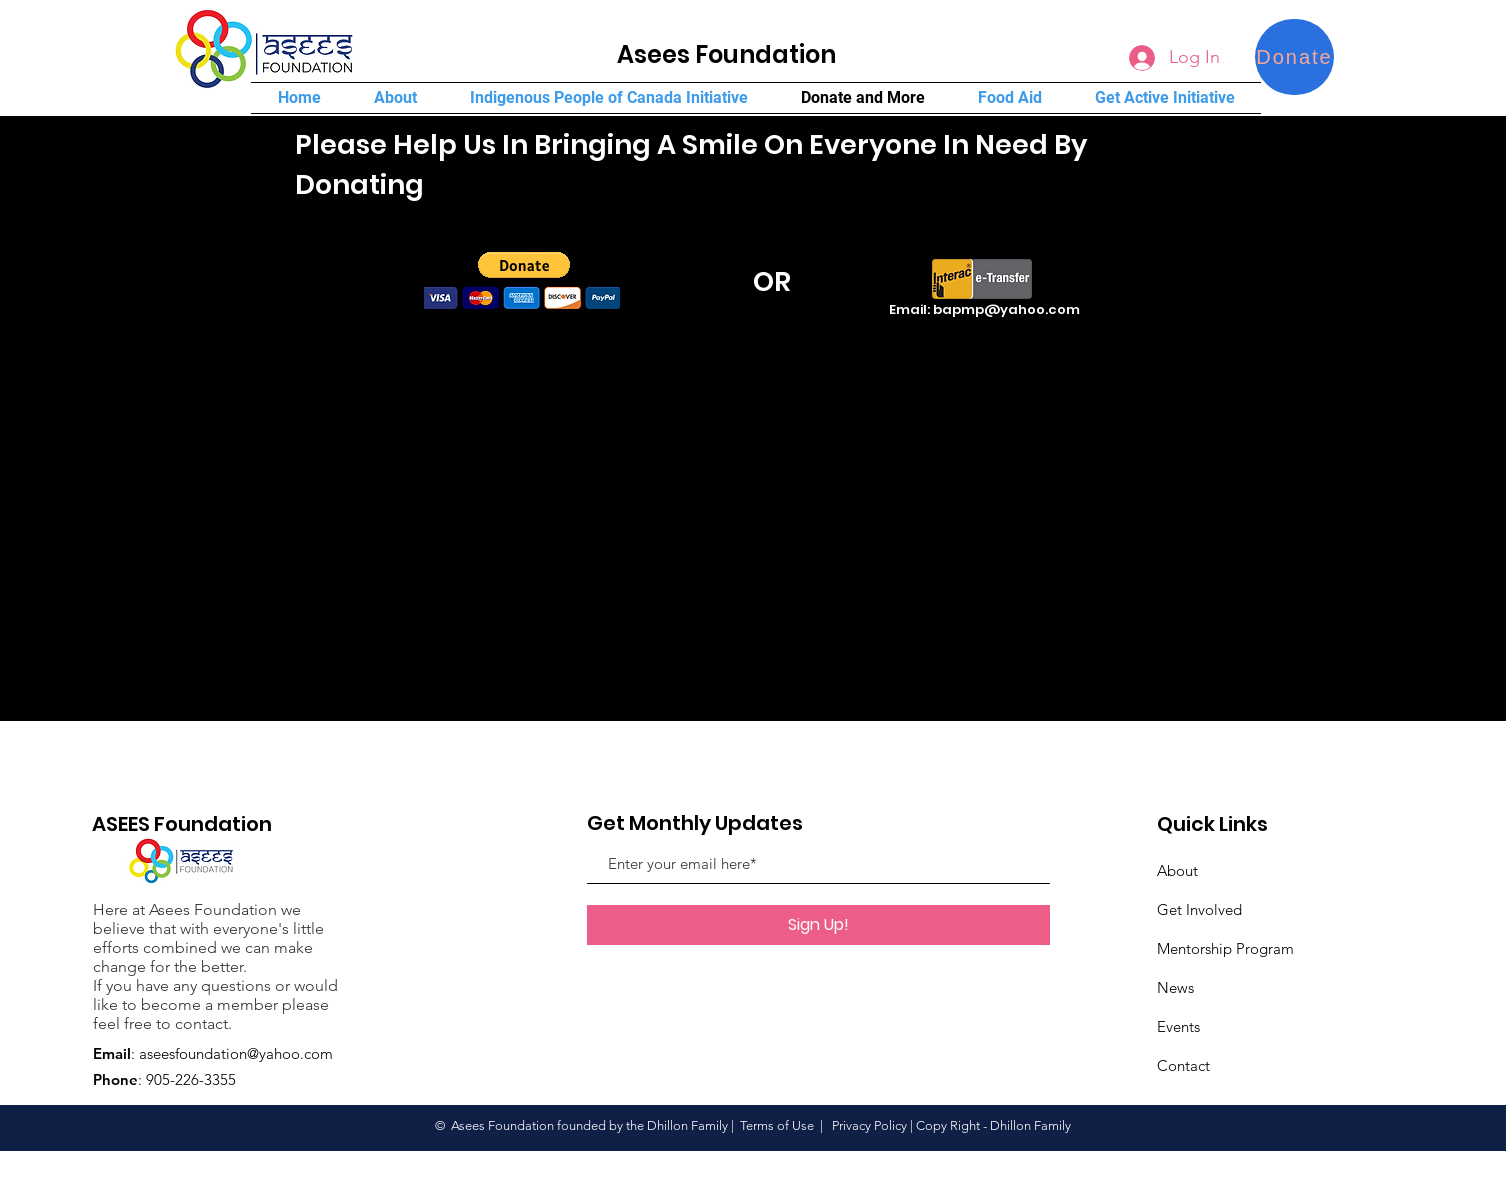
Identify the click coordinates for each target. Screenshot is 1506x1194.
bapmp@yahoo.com (1006, 309)
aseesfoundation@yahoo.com (236, 1053)
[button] (524, 265)
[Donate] (1294, 57)
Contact (1183, 1065)
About (1177, 870)
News (1175, 987)
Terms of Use (777, 1125)
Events (1178, 1026)
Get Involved (1199, 909)
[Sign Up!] (818, 925)
